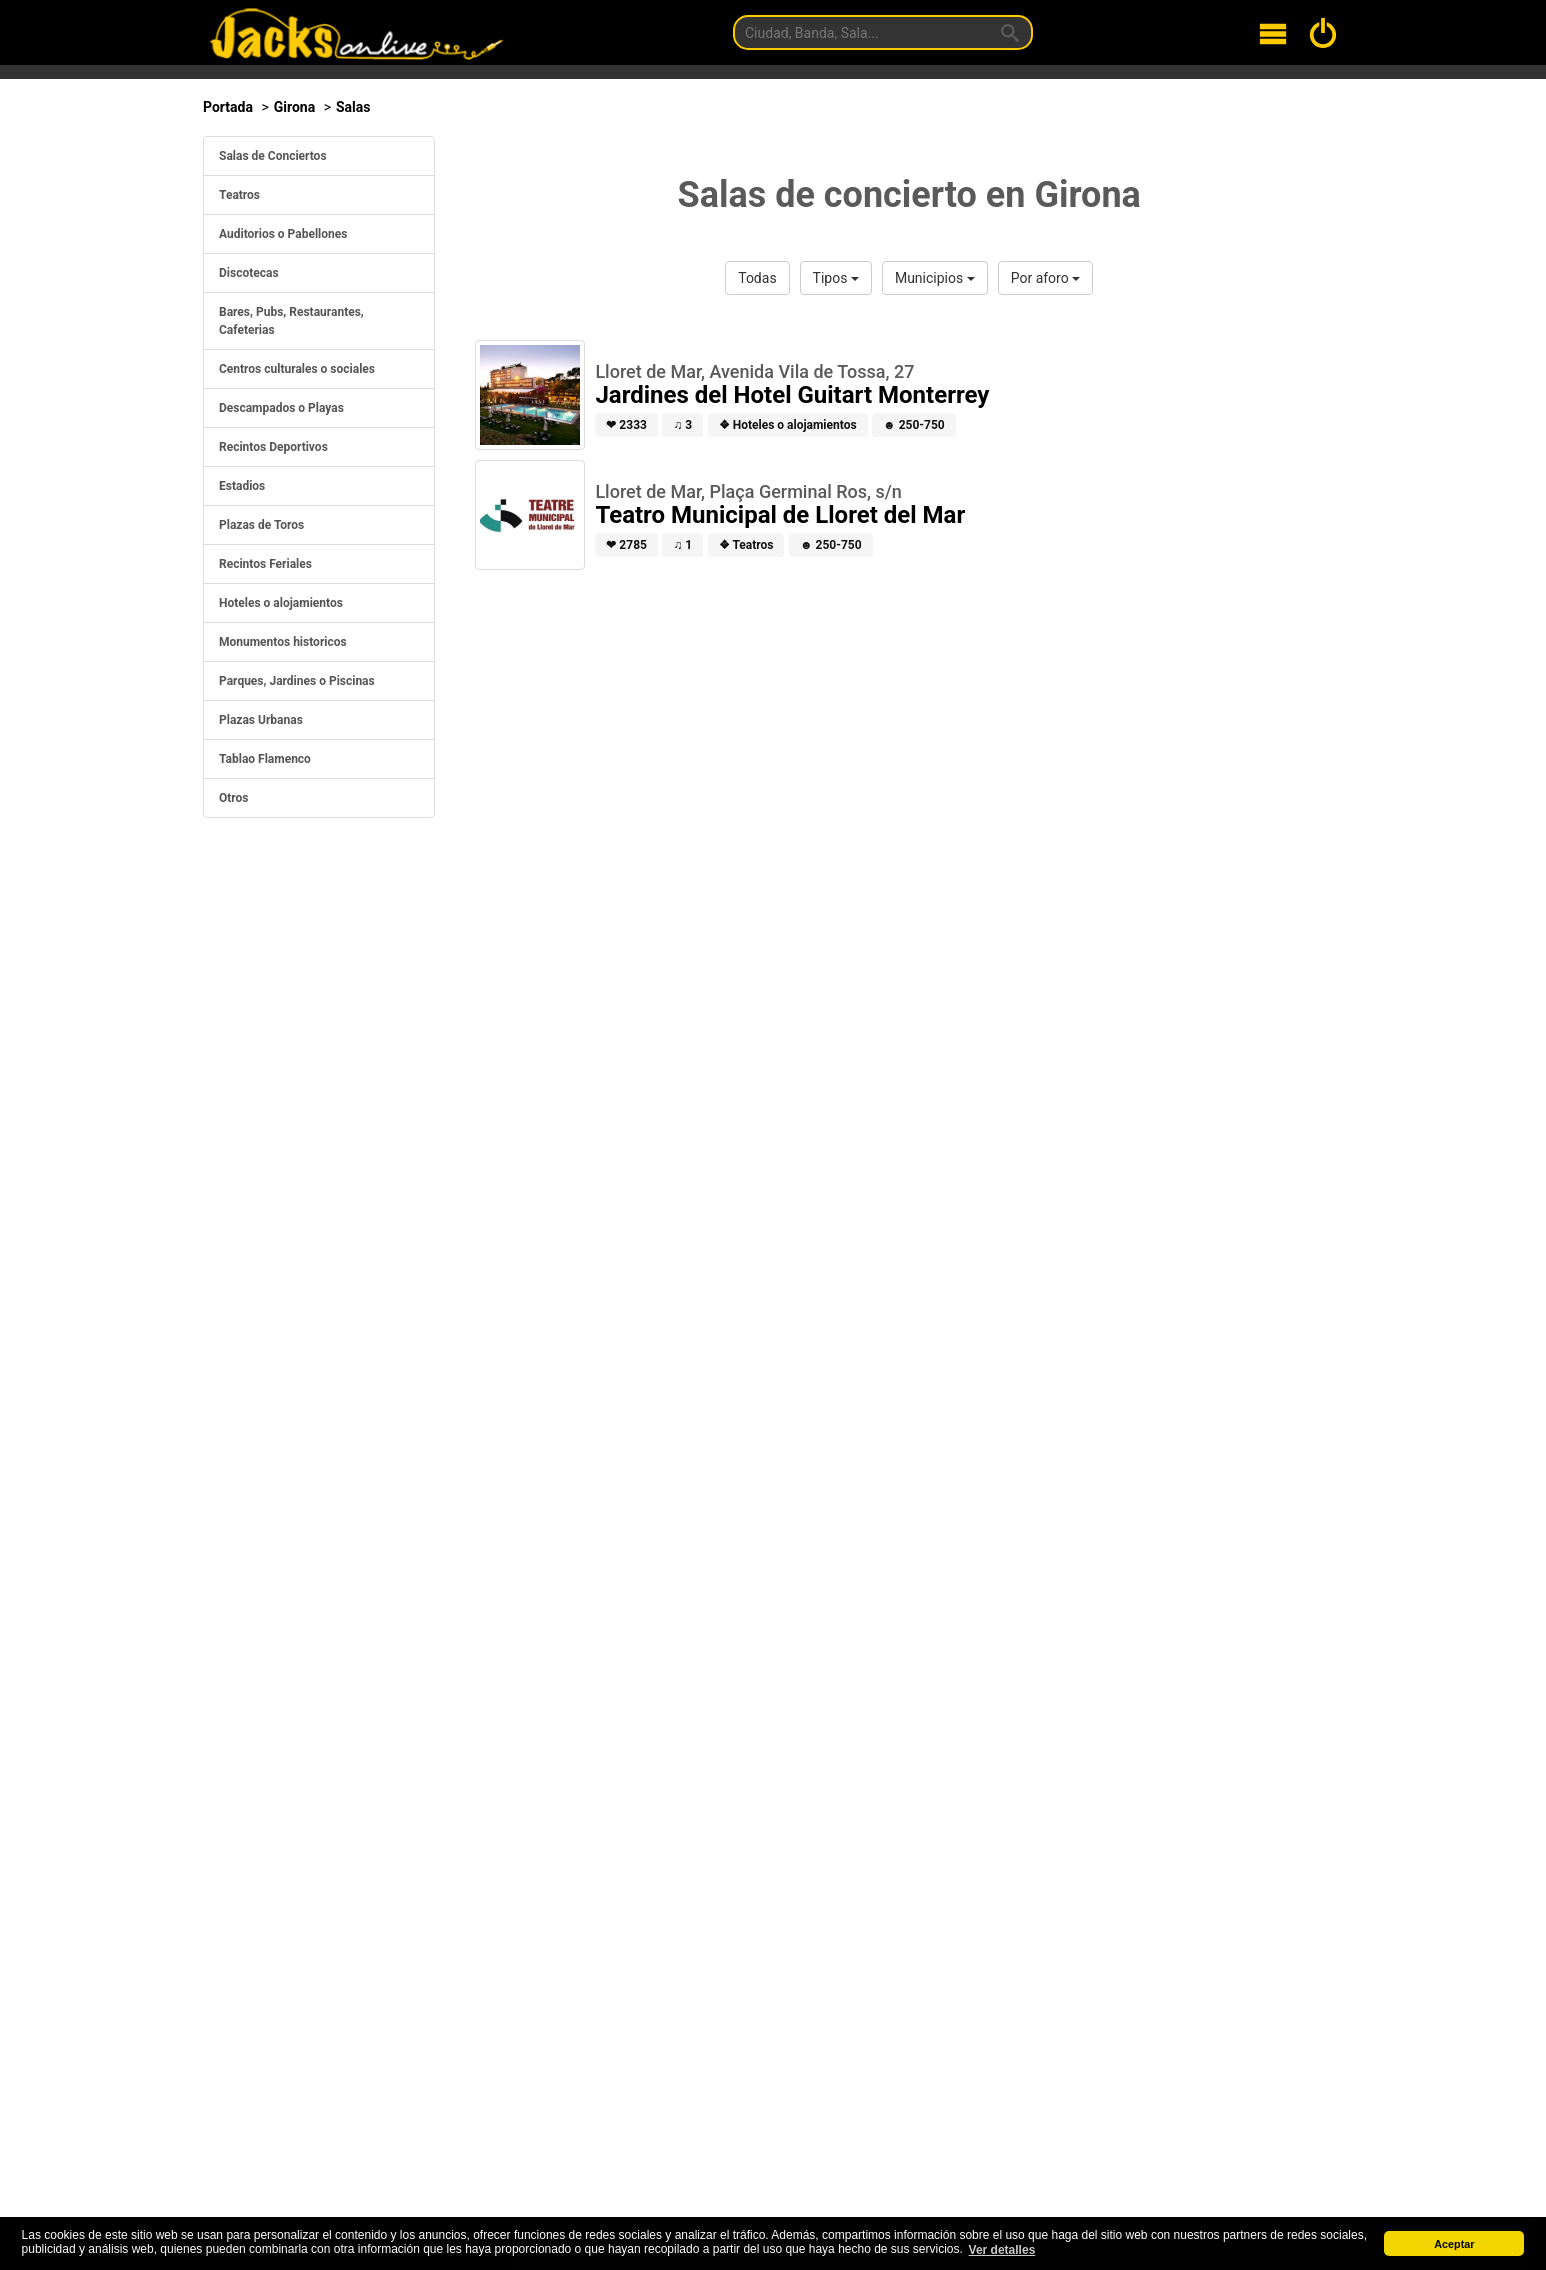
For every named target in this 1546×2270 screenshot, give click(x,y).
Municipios (935, 278)
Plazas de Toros (261, 525)
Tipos (836, 278)
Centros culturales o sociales (297, 369)
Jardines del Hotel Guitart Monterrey (792, 395)
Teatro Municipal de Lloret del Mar (780, 515)
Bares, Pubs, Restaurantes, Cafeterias (291, 321)
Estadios (242, 486)
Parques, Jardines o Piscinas (297, 681)
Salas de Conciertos (273, 156)
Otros (234, 798)
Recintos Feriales (265, 564)
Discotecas (249, 273)
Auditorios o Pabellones (283, 234)
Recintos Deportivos (273, 447)
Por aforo (1045, 278)
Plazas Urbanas (261, 720)
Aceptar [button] (1454, 2244)
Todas (757, 278)
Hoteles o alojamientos (281, 603)
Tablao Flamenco (265, 759)
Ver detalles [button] (1002, 2250)
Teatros (239, 195)
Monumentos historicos (283, 642)
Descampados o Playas (281, 408)
